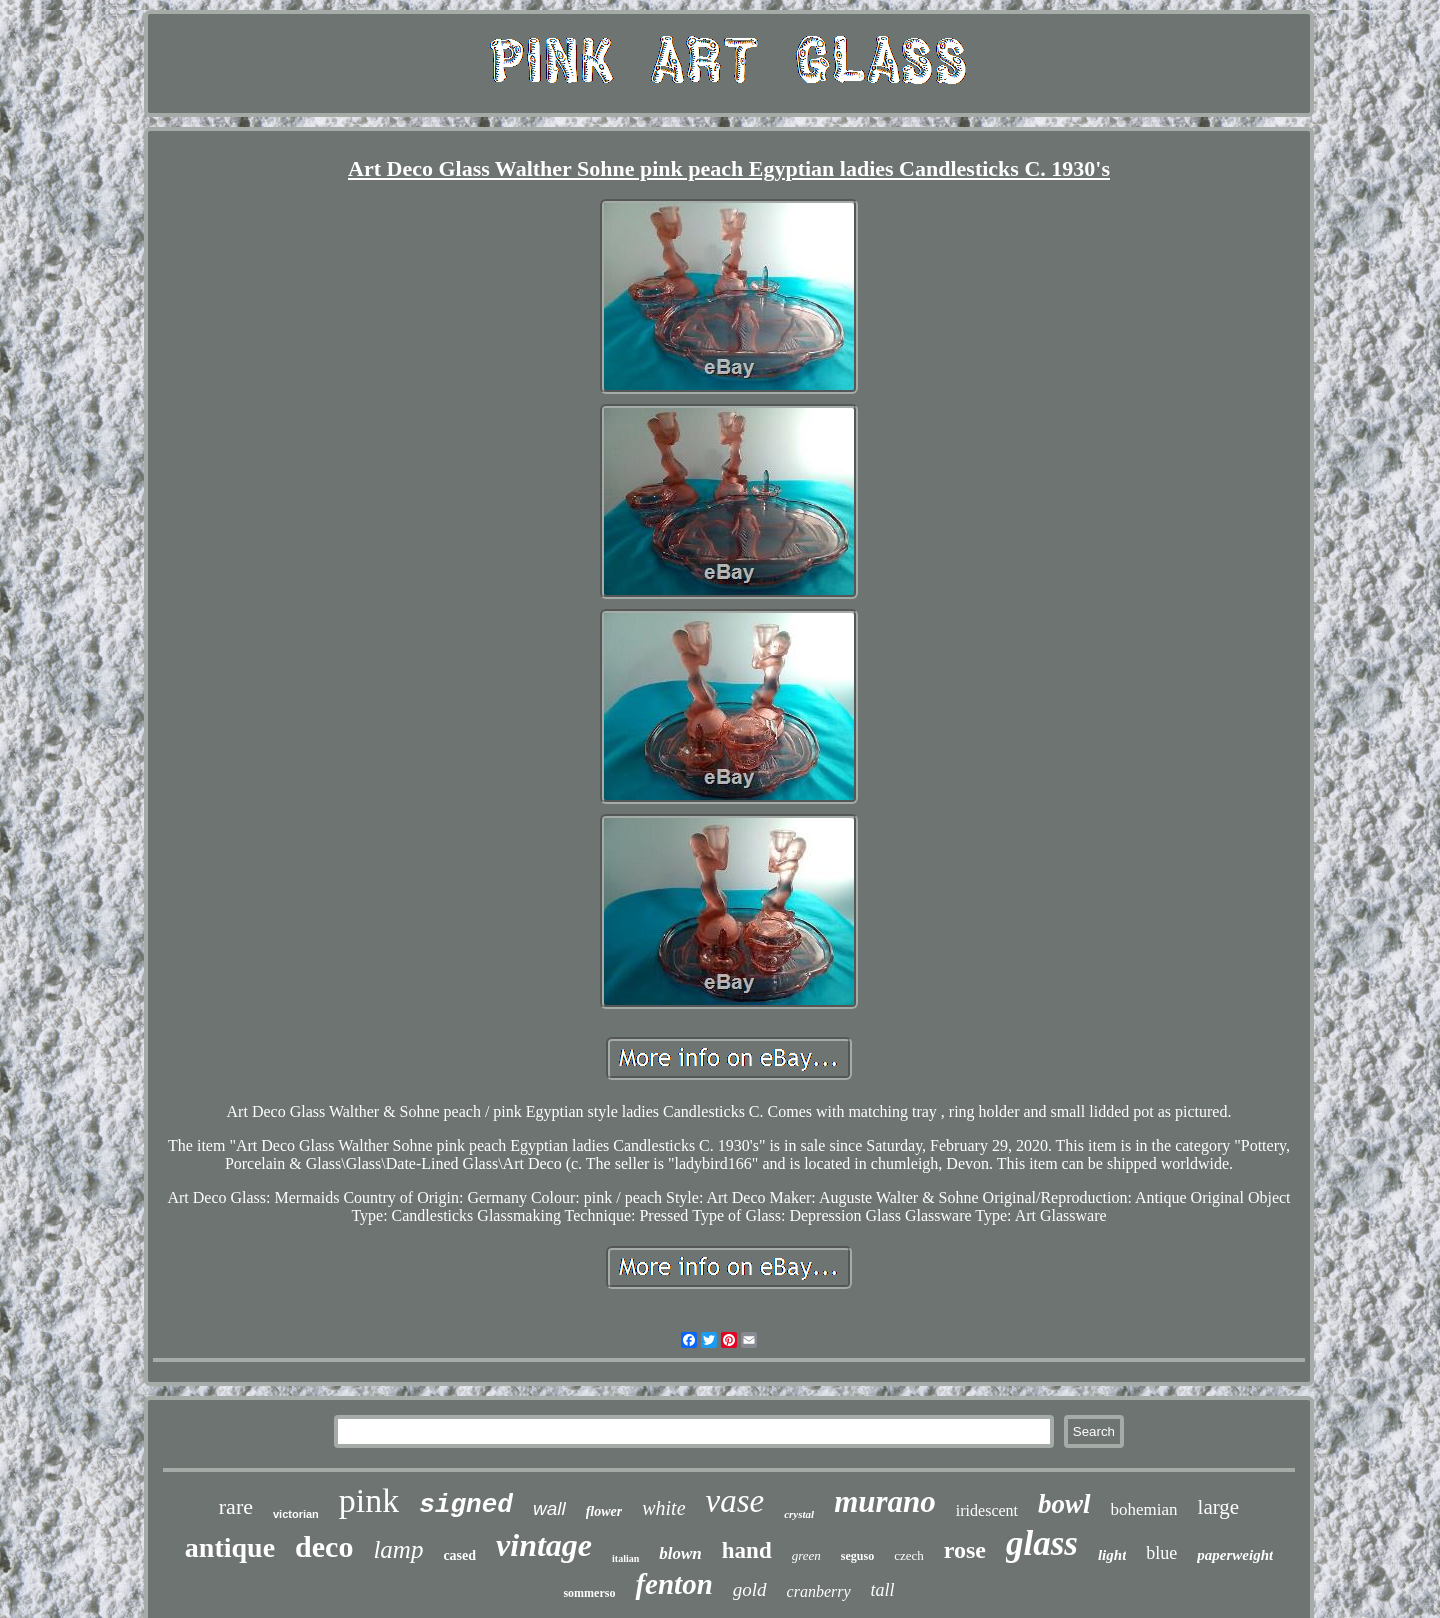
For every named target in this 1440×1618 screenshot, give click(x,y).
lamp (398, 1549)
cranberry (819, 1591)
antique (230, 1547)
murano (885, 1501)
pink (369, 1500)
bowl (1064, 1504)
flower (604, 1511)
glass (1042, 1543)
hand (747, 1550)
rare (236, 1506)
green (806, 1555)
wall (549, 1508)
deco (324, 1546)
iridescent (987, 1510)
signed (466, 1505)
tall (883, 1590)
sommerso (589, 1593)
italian (625, 1558)
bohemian (1144, 1509)
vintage (544, 1545)
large (1219, 1507)
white (663, 1508)
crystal (799, 1514)
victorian (296, 1514)
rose (965, 1550)
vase (735, 1501)
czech (909, 1555)
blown (680, 1553)
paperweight (1235, 1555)
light (1112, 1555)
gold (750, 1589)
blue (1161, 1553)
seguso (857, 1556)
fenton (673, 1584)
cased (459, 1555)
